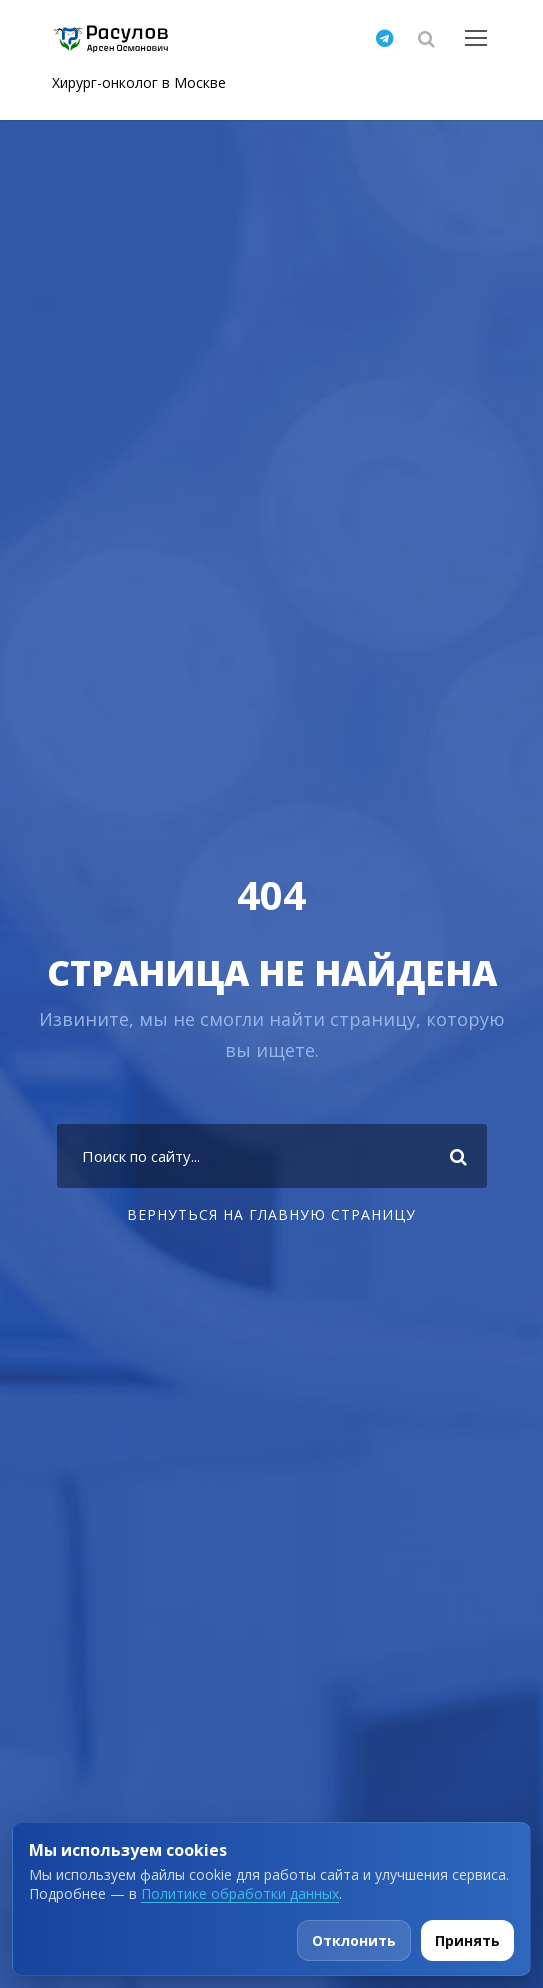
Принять (467, 1940)
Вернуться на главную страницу (271, 1214)
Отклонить (354, 1940)
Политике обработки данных (240, 1893)
